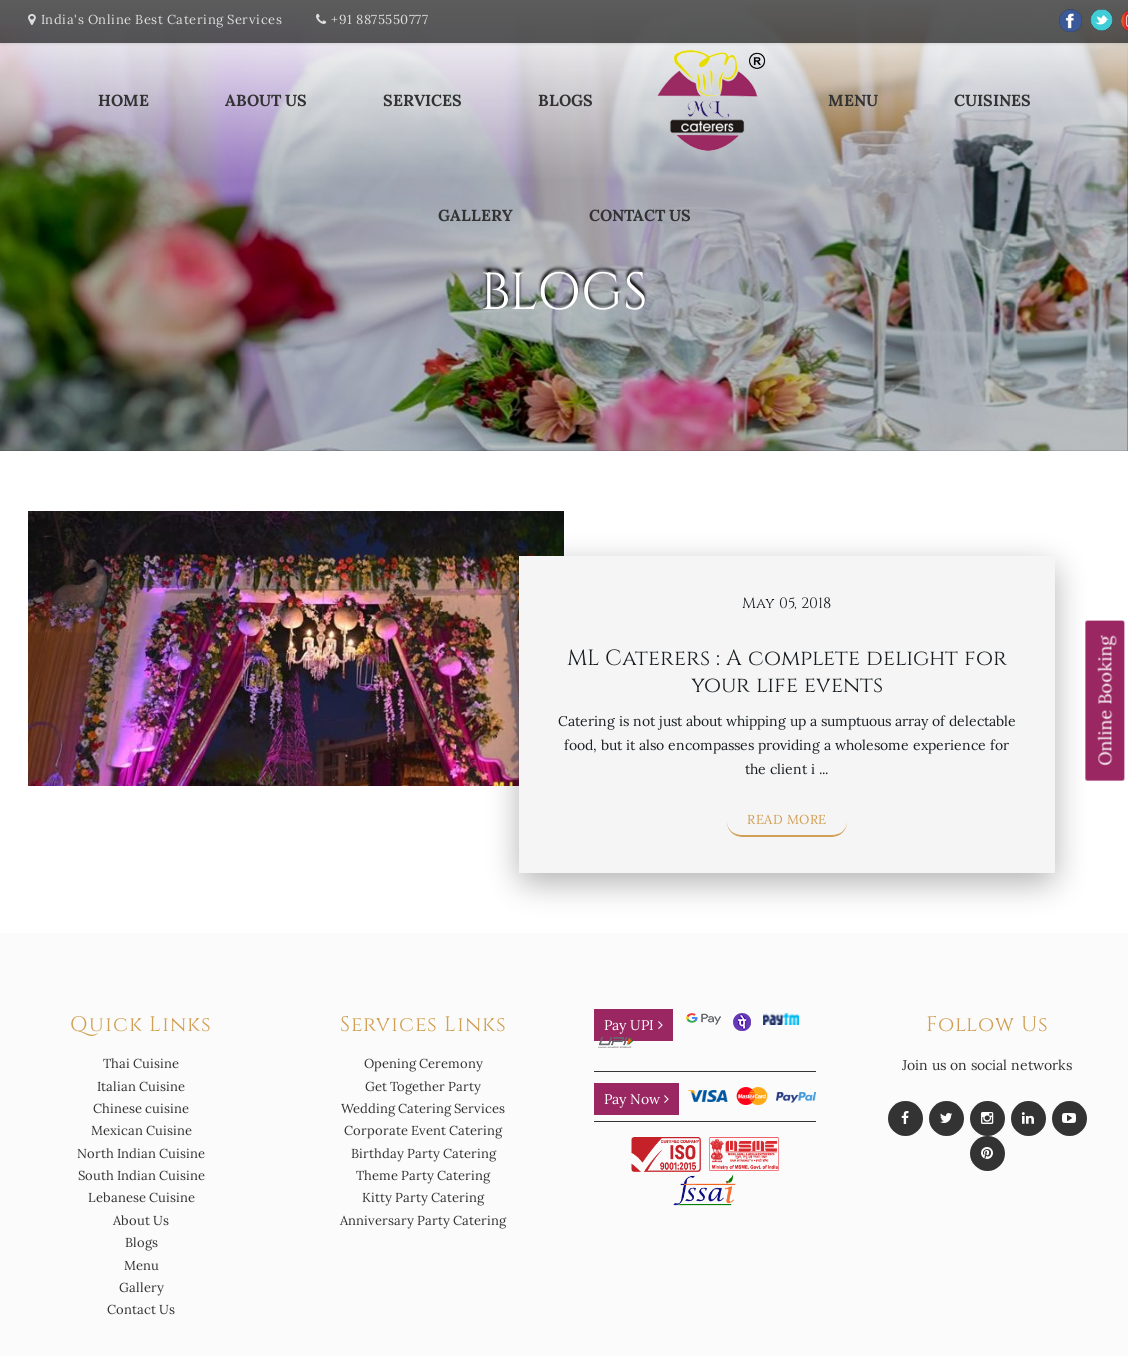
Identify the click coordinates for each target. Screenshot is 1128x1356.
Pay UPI (633, 1025)
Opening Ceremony (423, 1063)
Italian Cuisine (141, 1086)
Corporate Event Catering (423, 1130)
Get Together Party (423, 1086)
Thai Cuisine (141, 1063)
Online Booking (1104, 701)
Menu (853, 100)
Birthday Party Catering (423, 1153)
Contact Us (640, 215)
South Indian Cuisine (141, 1175)
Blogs (565, 100)
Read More (787, 819)
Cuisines (992, 100)
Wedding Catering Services (423, 1108)
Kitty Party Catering (423, 1197)
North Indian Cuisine (141, 1153)
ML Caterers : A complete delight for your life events (787, 671)
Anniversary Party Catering (423, 1220)
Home (123, 100)
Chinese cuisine (141, 1108)
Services (422, 100)
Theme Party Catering (423, 1175)
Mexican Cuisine (141, 1130)
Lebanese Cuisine (141, 1197)
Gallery (475, 215)
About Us (266, 100)
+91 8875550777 (379, 19)
